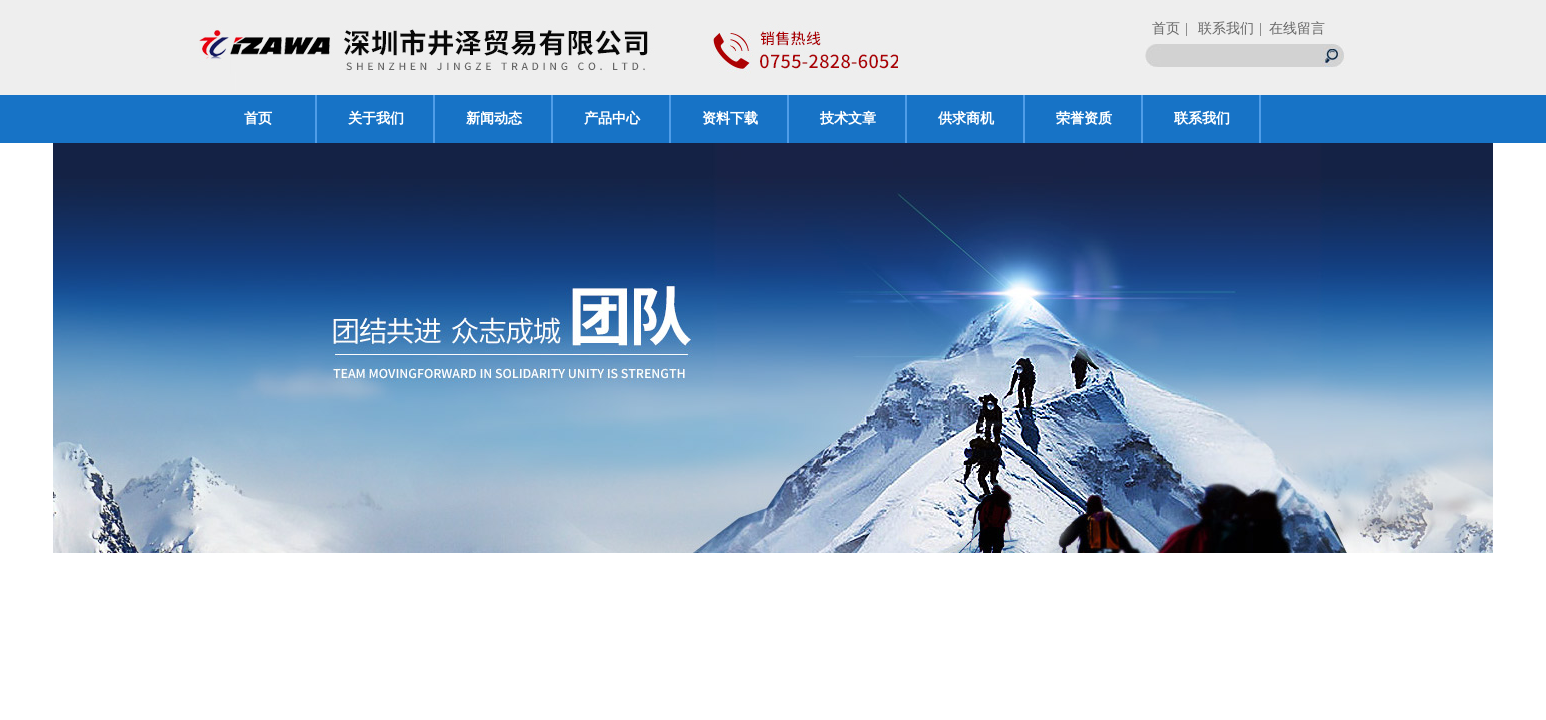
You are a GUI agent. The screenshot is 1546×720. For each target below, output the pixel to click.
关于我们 (376, 118)
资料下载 (730, 118)
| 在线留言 (1292, 28)
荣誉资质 (1084, 118)
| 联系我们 (1219, 28)
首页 (1166, 28)
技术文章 (848, 118)
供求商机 (966, 118)
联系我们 (1202, 118)
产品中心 (612, 118)
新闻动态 (494, 118)
